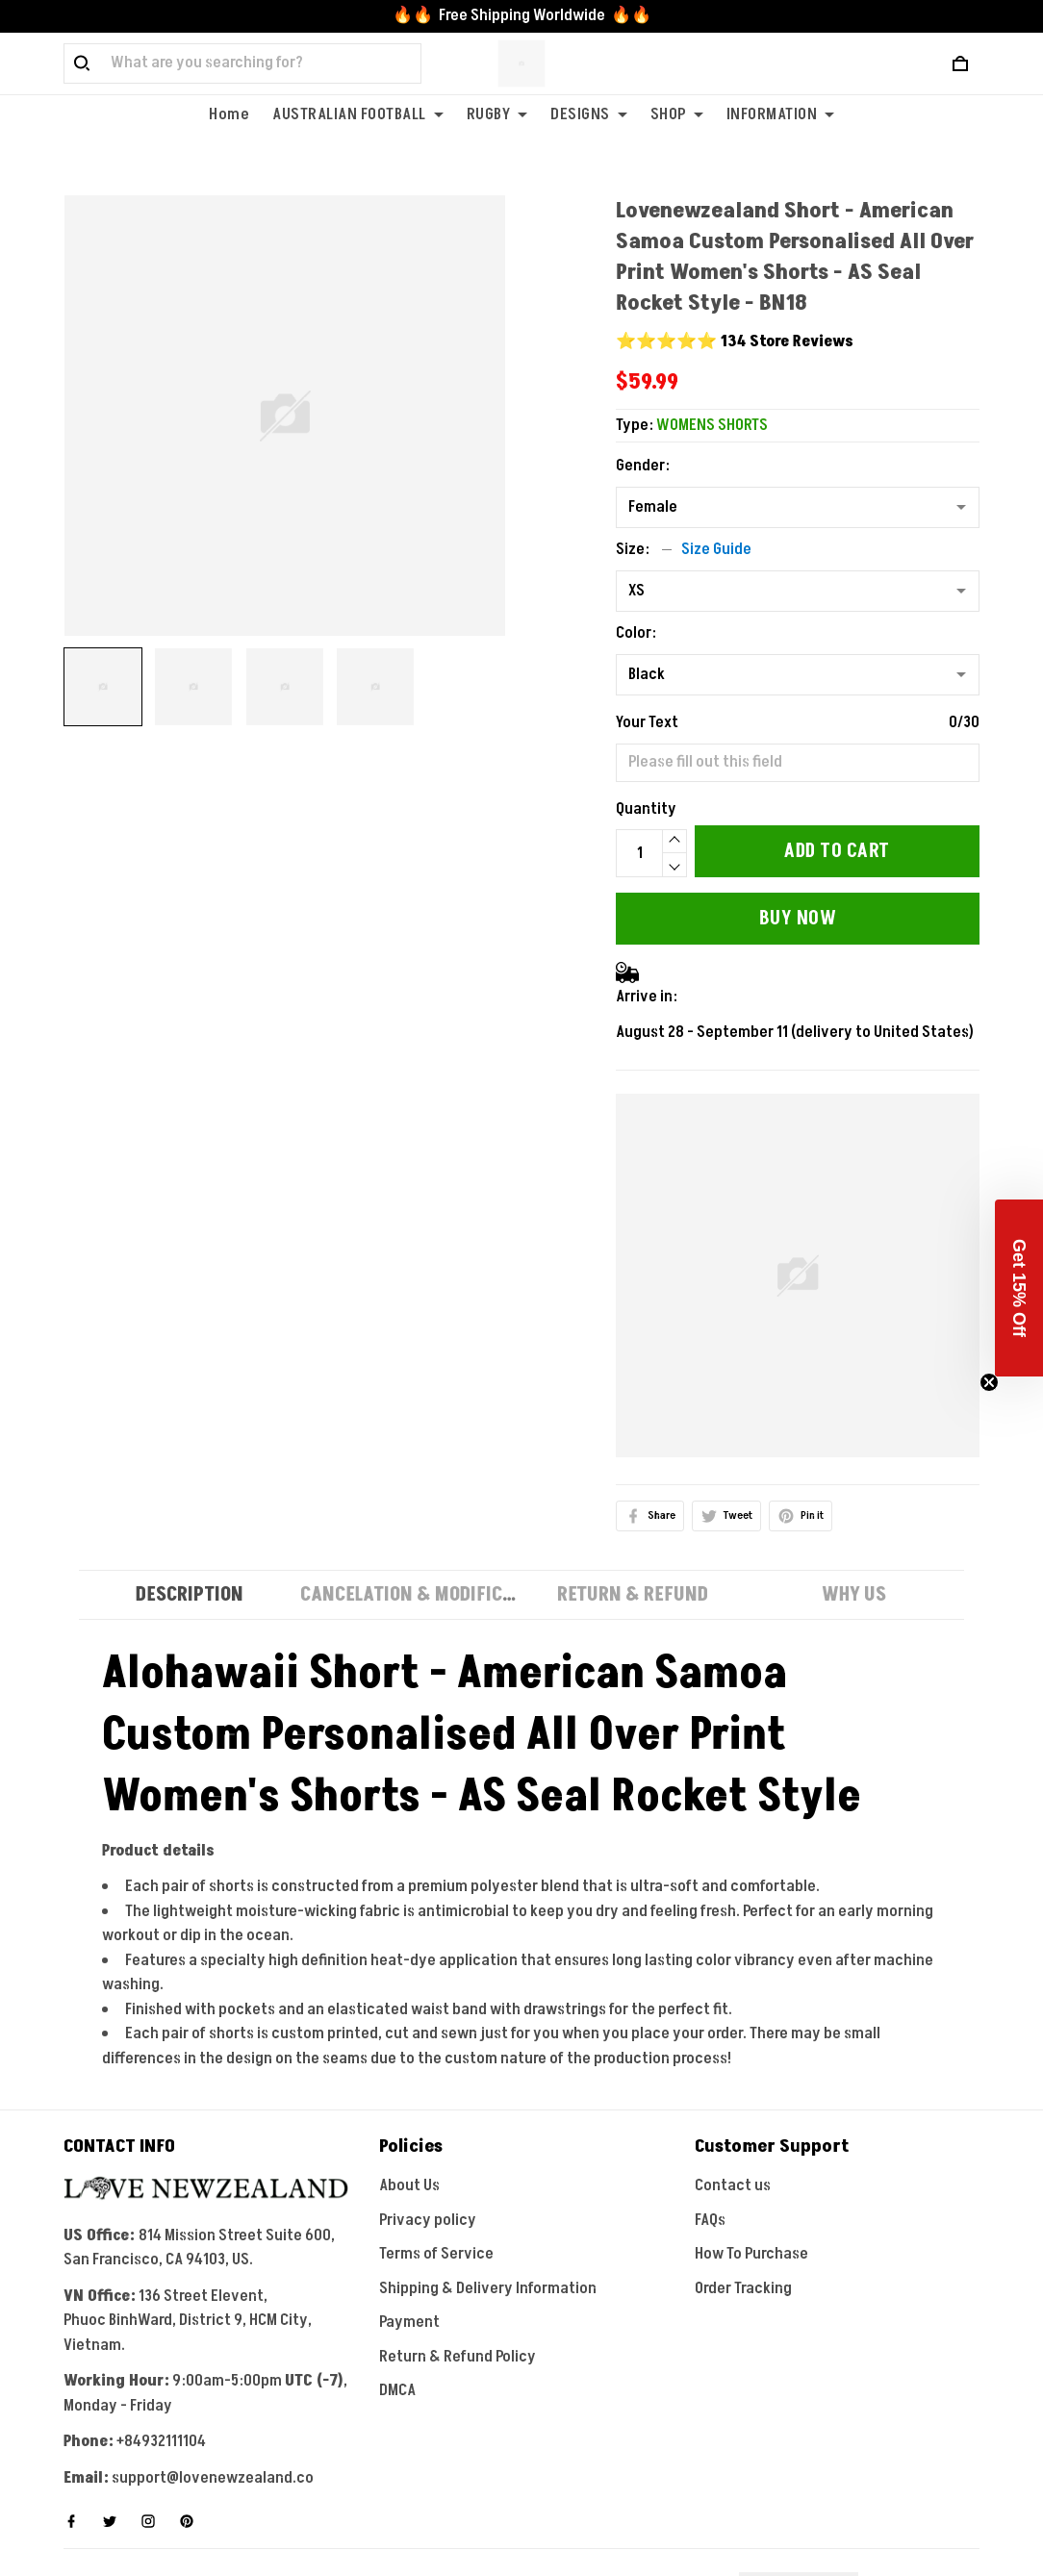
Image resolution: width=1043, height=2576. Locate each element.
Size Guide (716, 549)
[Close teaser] (989, 1382)
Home (229, 114)
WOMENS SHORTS (712, 425)
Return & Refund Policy (457, 2356)
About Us (409, 2185)
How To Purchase (751, 2253)
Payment (409, 2322)
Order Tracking (743, 2288)
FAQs (710, 2220)
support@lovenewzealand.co (213, 2477)
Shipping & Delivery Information (488, 2288)
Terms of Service (436, 2253)
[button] (1019, 1288)
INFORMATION (780, 114)
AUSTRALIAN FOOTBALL (358, 114)
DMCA (397, 2390)
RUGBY (497, 114)
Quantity (646, 809)
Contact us (733, 2185)
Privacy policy (427, 2220)
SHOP (676, 114)
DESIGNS (588, 114)
